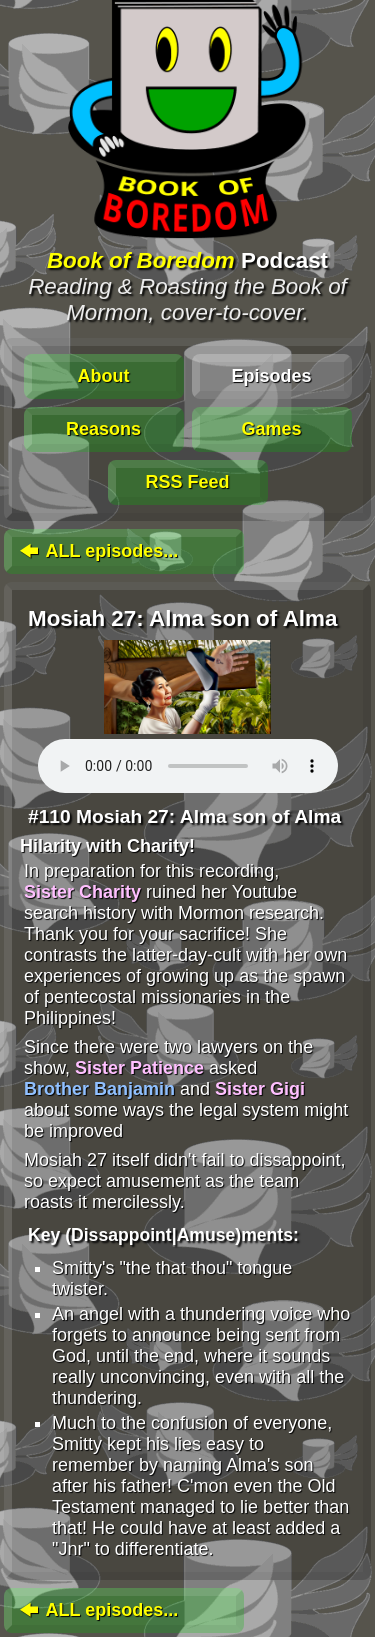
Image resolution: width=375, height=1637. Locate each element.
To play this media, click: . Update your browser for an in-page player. (188, 766)
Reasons (103, 429)
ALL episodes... (97, 551)
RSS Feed (187, 482)
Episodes (271, 376)
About (104, 376)
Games (271, 429)
